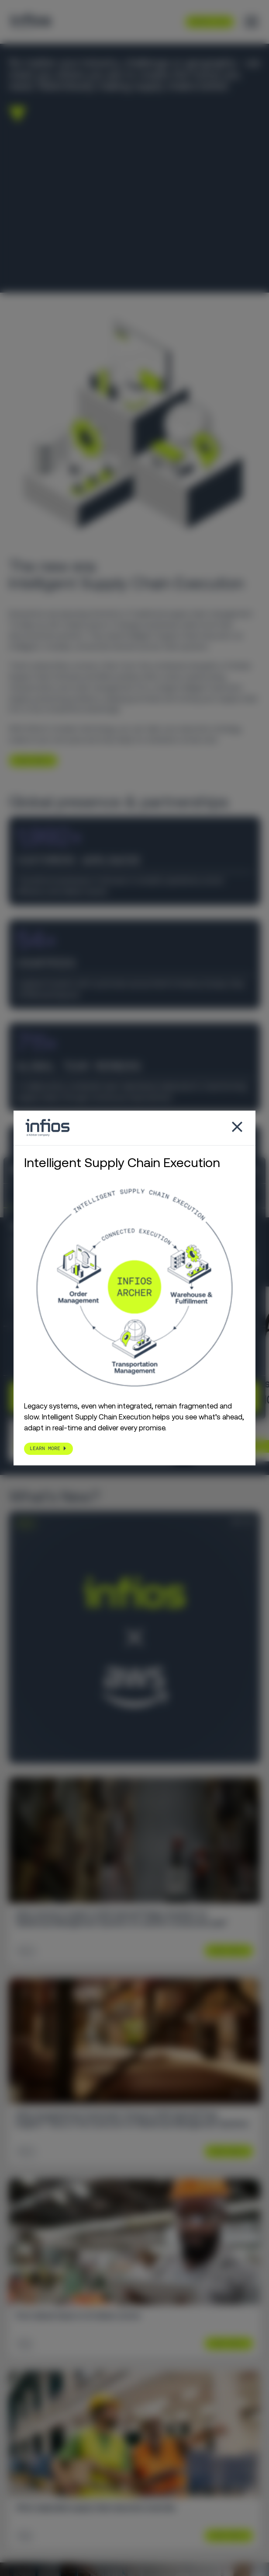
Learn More (225, 1951)
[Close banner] (256, 1170)
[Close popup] (237, 1127)
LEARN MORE (29, 760)
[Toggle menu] (251, 22)
